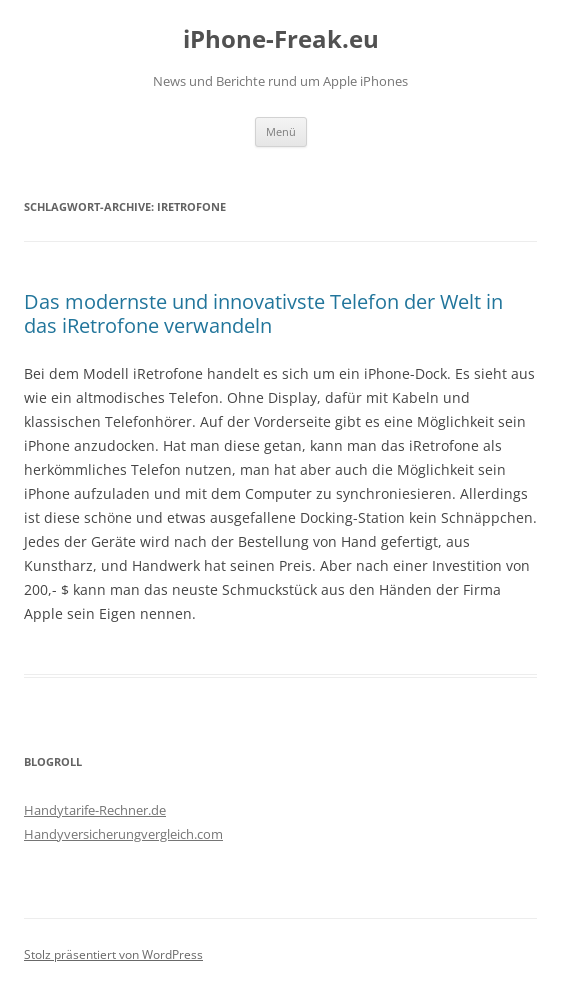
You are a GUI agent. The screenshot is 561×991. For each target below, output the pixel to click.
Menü (281, 131)
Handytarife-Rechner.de (95, 810)
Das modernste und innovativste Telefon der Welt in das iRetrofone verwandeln (263, 313)
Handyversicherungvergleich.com (123, 834)
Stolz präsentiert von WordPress (113, 954)
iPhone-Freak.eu (281, 39)
